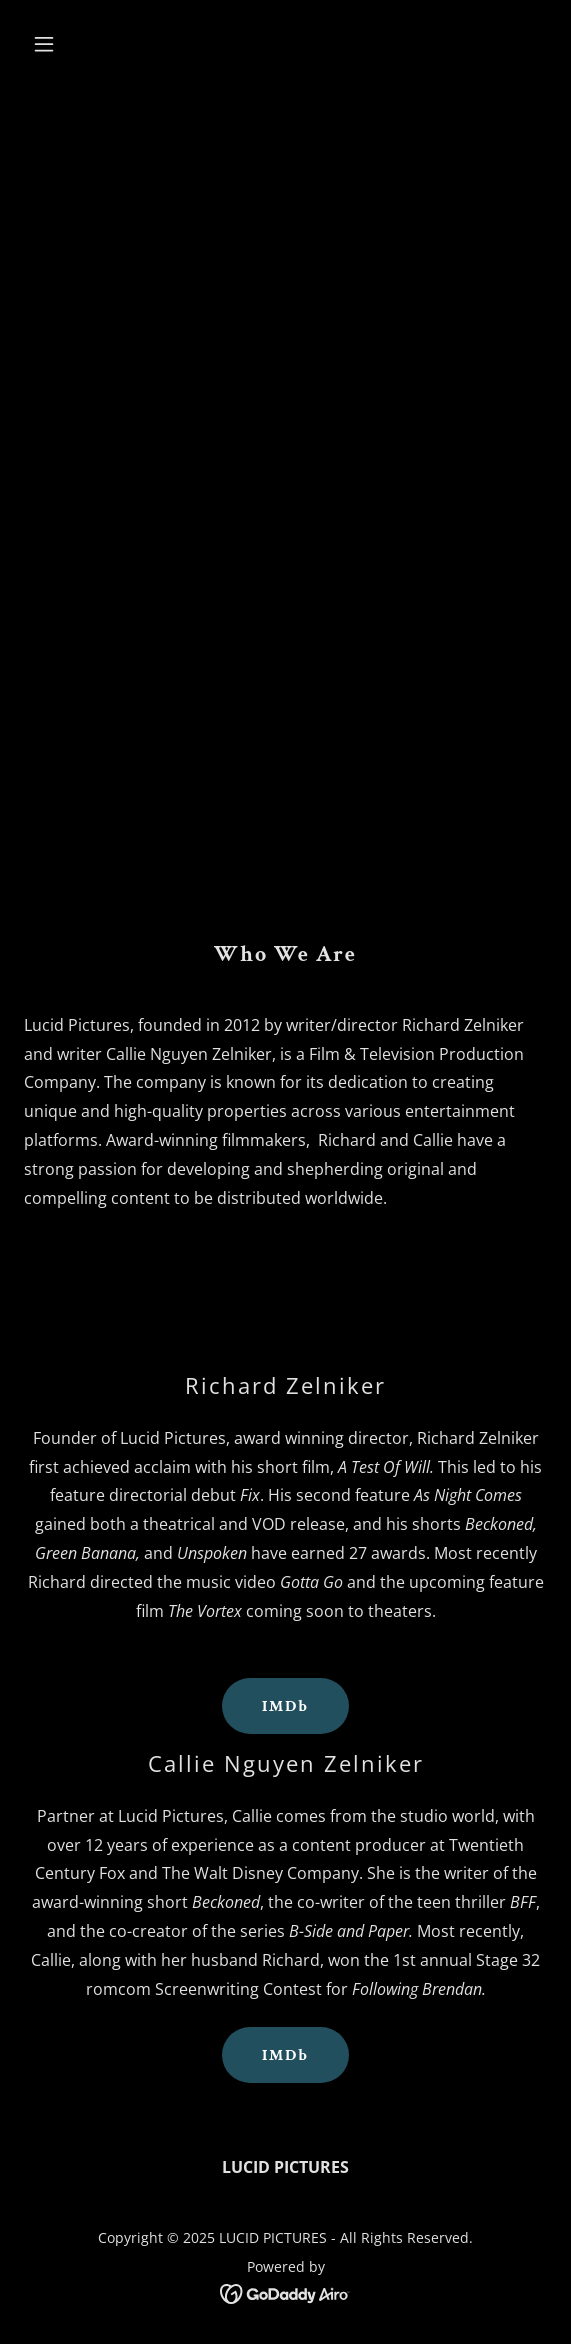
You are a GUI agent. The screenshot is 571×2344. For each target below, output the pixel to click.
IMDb (285, 1706)
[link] (285, 2292)
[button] (63, 44)
